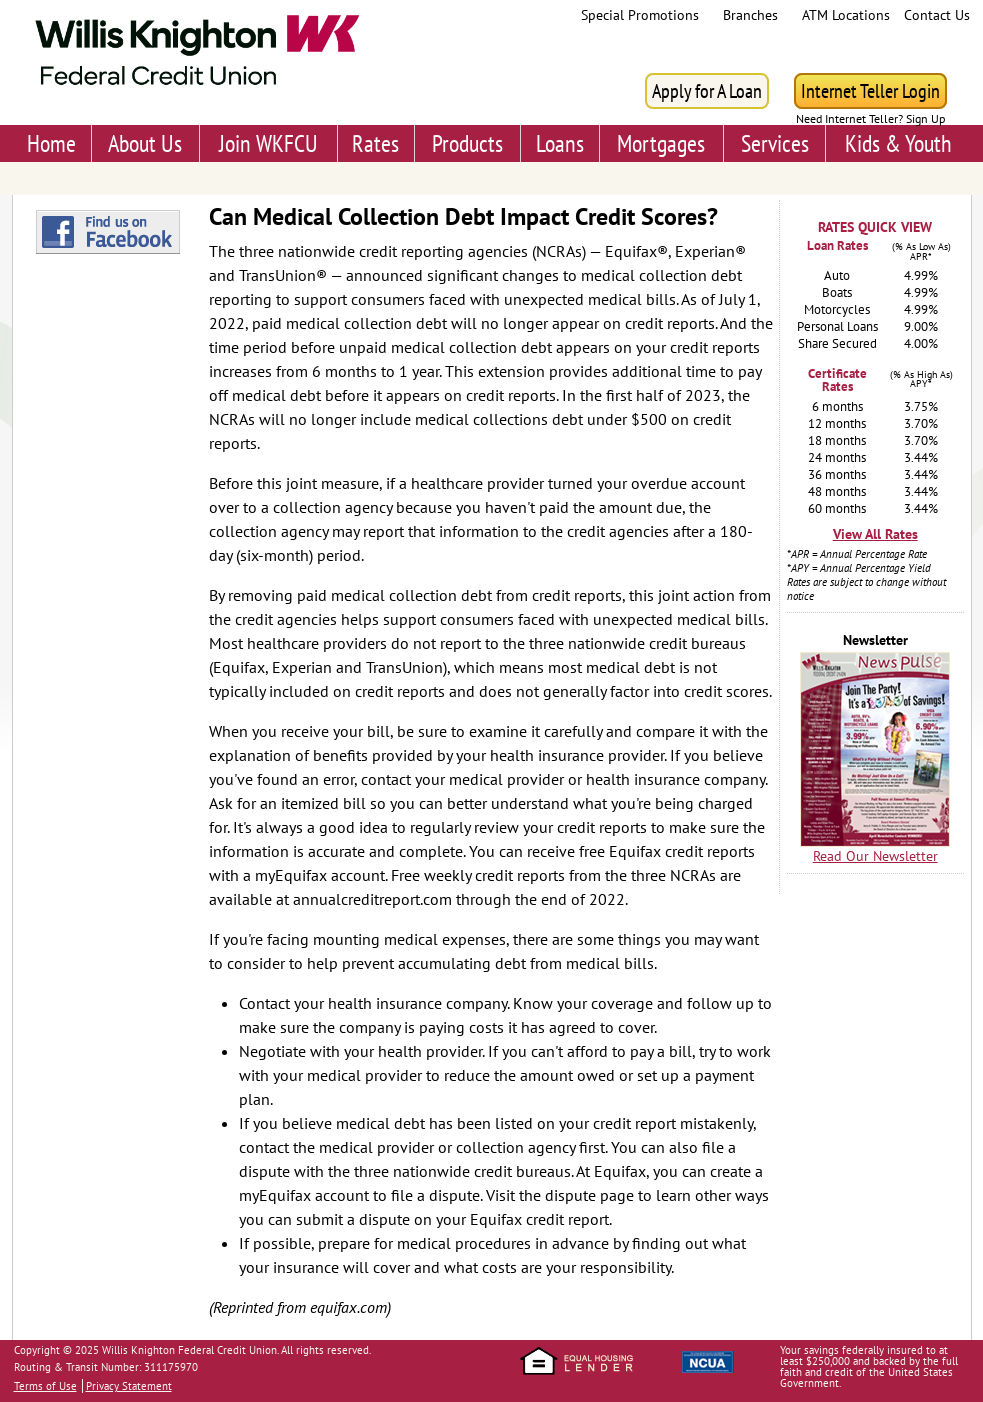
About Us (145, 143)
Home (51, 143)
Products (467, 143)
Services (775, 143)
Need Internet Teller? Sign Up (870, 119)
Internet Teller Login (870, 91)
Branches (750, 15)
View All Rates (875, 534)
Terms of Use (45, 1386)
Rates (375, 143)
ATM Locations (846, 15)
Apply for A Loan (707, 91)
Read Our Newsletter (875, 856)
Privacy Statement (129, 1386)
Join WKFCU (268, 143)
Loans (560, 143)
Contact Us (937, 15)
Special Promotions (640, 15)
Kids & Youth (898, 143)
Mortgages (661, 143)
